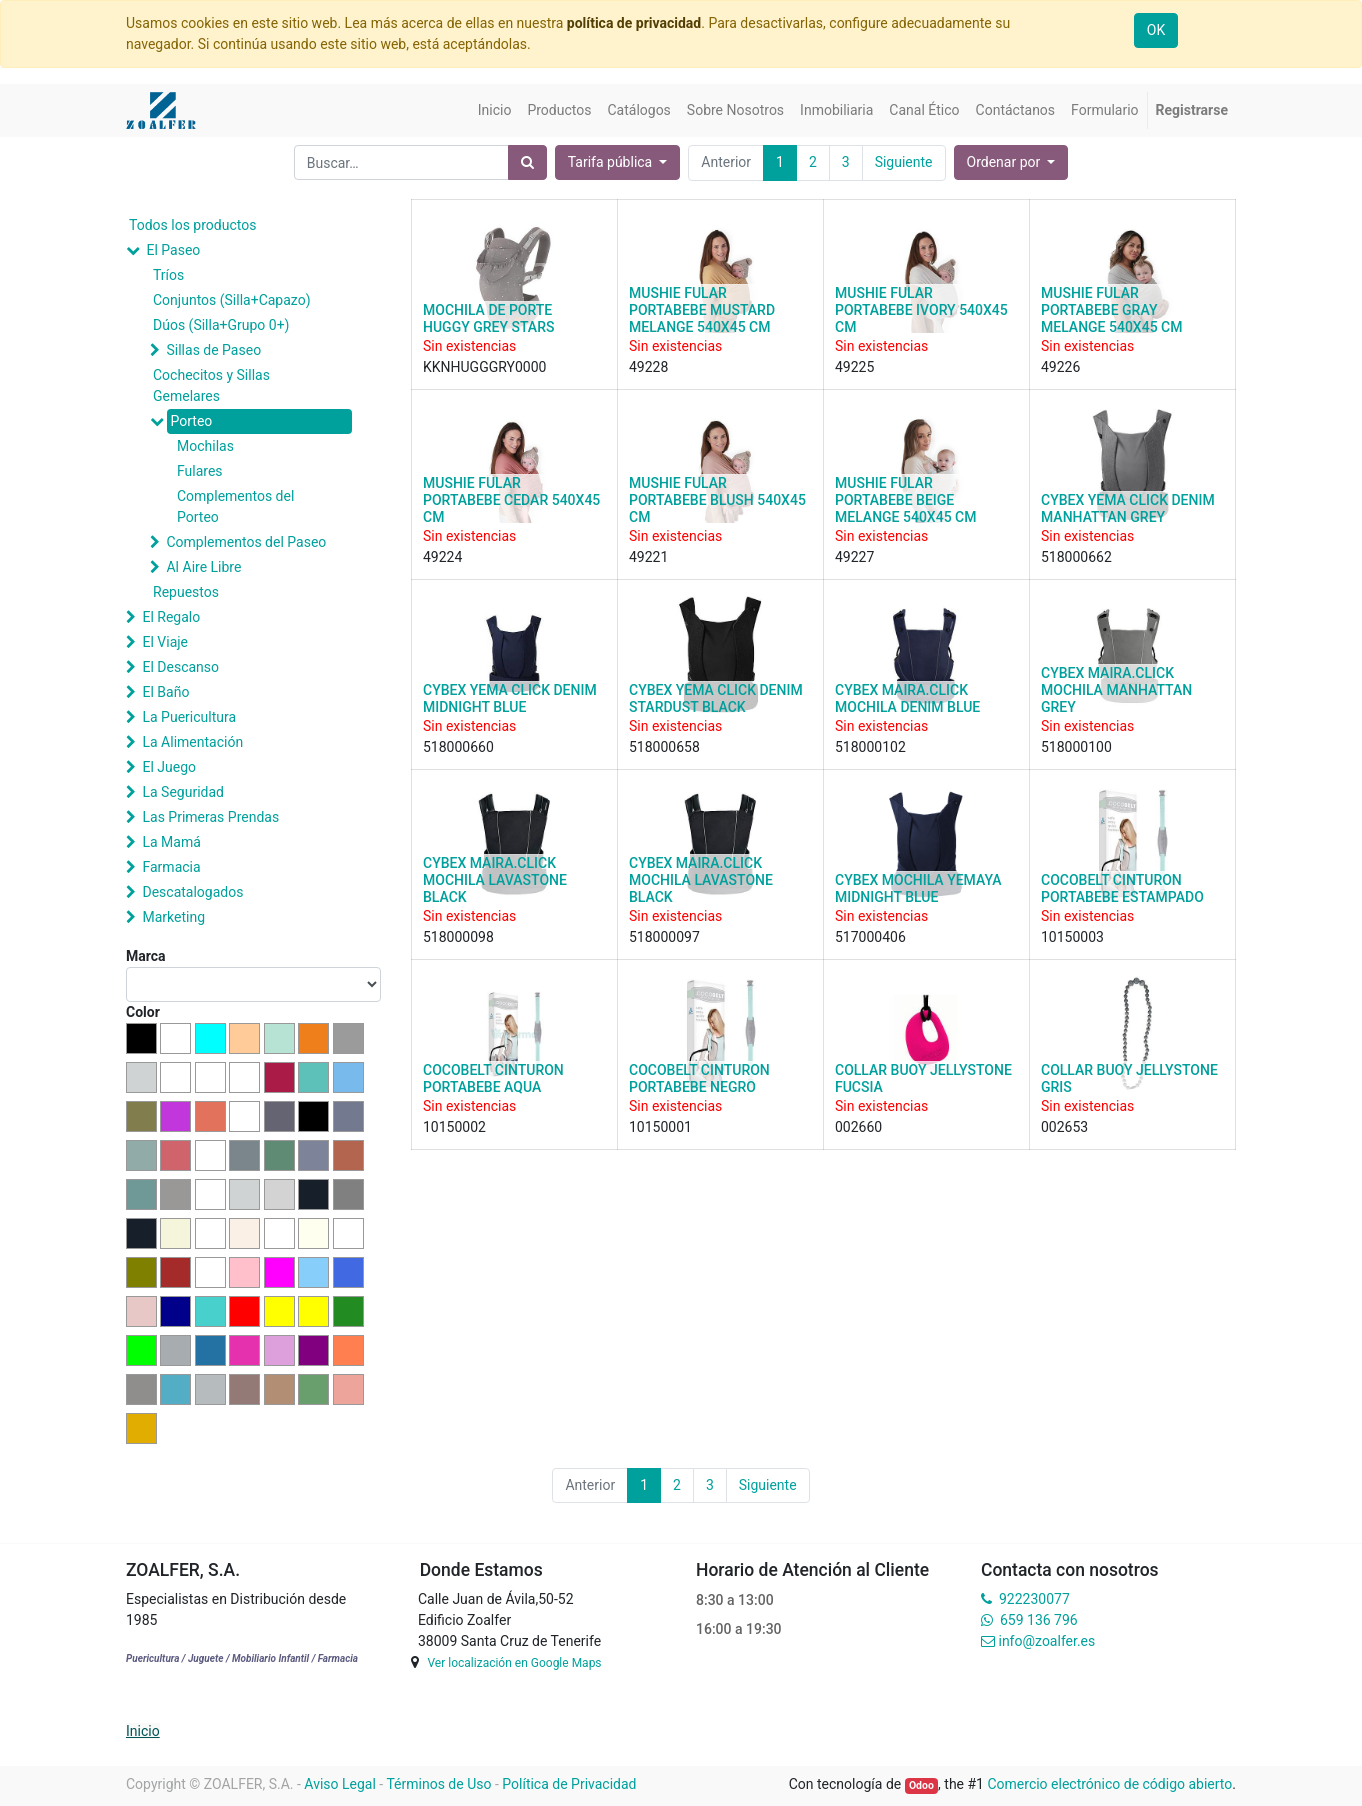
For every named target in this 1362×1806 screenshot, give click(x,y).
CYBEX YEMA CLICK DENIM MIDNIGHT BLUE (510, 698)
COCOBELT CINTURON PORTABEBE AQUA (493, 1078)
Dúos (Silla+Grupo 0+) (221, 325)
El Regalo (171, 617)
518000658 (664, 747)
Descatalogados (192, 892)
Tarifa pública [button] (612, 162)
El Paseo (173, 250)
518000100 (1076, 747)
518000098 (458, 937)
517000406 (870, 937)
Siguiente (904, 162)
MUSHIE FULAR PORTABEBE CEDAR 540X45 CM (511, 500)
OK (1156, 30)
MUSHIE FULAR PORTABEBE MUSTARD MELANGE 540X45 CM (702, 310)
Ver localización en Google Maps (514, 1663)
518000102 (870, 747)
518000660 (458, 747)
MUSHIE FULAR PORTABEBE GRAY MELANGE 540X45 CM (1111, 310)
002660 (858, 1127)
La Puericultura (189, 717)
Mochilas (205, 446)
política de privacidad (634, 23)
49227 (854, 557)
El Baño (165, 692)
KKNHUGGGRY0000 (484, 367)
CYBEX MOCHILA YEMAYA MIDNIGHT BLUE (918, 888)
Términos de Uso (438, 1784)
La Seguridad (183, 792)
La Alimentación (192, 742)
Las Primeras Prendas (210, 817)
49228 (648, 367)
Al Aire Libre (203, 567)
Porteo (191, 421)
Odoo (921, 1785)
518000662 (1076, 557)
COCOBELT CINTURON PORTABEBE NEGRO (699, 1078)
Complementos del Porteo (235, 506)
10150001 (660, 1127)
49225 (854, 367)
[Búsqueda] (527, 162)
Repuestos (186, 592)
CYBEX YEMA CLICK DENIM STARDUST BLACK (716, 698)
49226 (1060, 367)
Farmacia (171, 867)
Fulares (200, 471)
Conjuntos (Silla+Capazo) (232, 300)
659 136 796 (1038, 1620)
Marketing (173, 917)
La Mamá (171, 842)
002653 (1064, 1127)
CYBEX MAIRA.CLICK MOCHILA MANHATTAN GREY (1116, 690)
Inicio (143, 1731)
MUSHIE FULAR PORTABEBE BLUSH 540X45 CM (717, 500)
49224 (442, 557)
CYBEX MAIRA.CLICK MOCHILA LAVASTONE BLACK (495, 880)
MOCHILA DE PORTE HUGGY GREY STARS (488, 318)
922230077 (1034, 1599)
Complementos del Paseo (246, 542)
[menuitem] (495, 110)
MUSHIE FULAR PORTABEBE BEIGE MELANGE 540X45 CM (905, 500)
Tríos (168, 275)
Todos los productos (192, 225)
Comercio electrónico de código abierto (1109, 1784)
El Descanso (180, 667)
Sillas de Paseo (213, 350)
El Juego (169, 767)
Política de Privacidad (569, 1784)
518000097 (664, 937)
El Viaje (165, 642)
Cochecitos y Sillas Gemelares (211, 385)
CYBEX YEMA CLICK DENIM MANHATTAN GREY (1128, 508)
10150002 (454, 1127)
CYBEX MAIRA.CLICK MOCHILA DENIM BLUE (907, 698)
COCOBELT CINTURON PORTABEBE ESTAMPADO (1122, 888)
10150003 (1072, 937)
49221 (648, 557)
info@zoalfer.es (1046, 1641)
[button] (1011, 162)
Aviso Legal (340, 1784)
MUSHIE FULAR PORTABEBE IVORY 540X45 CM (921, 310)
